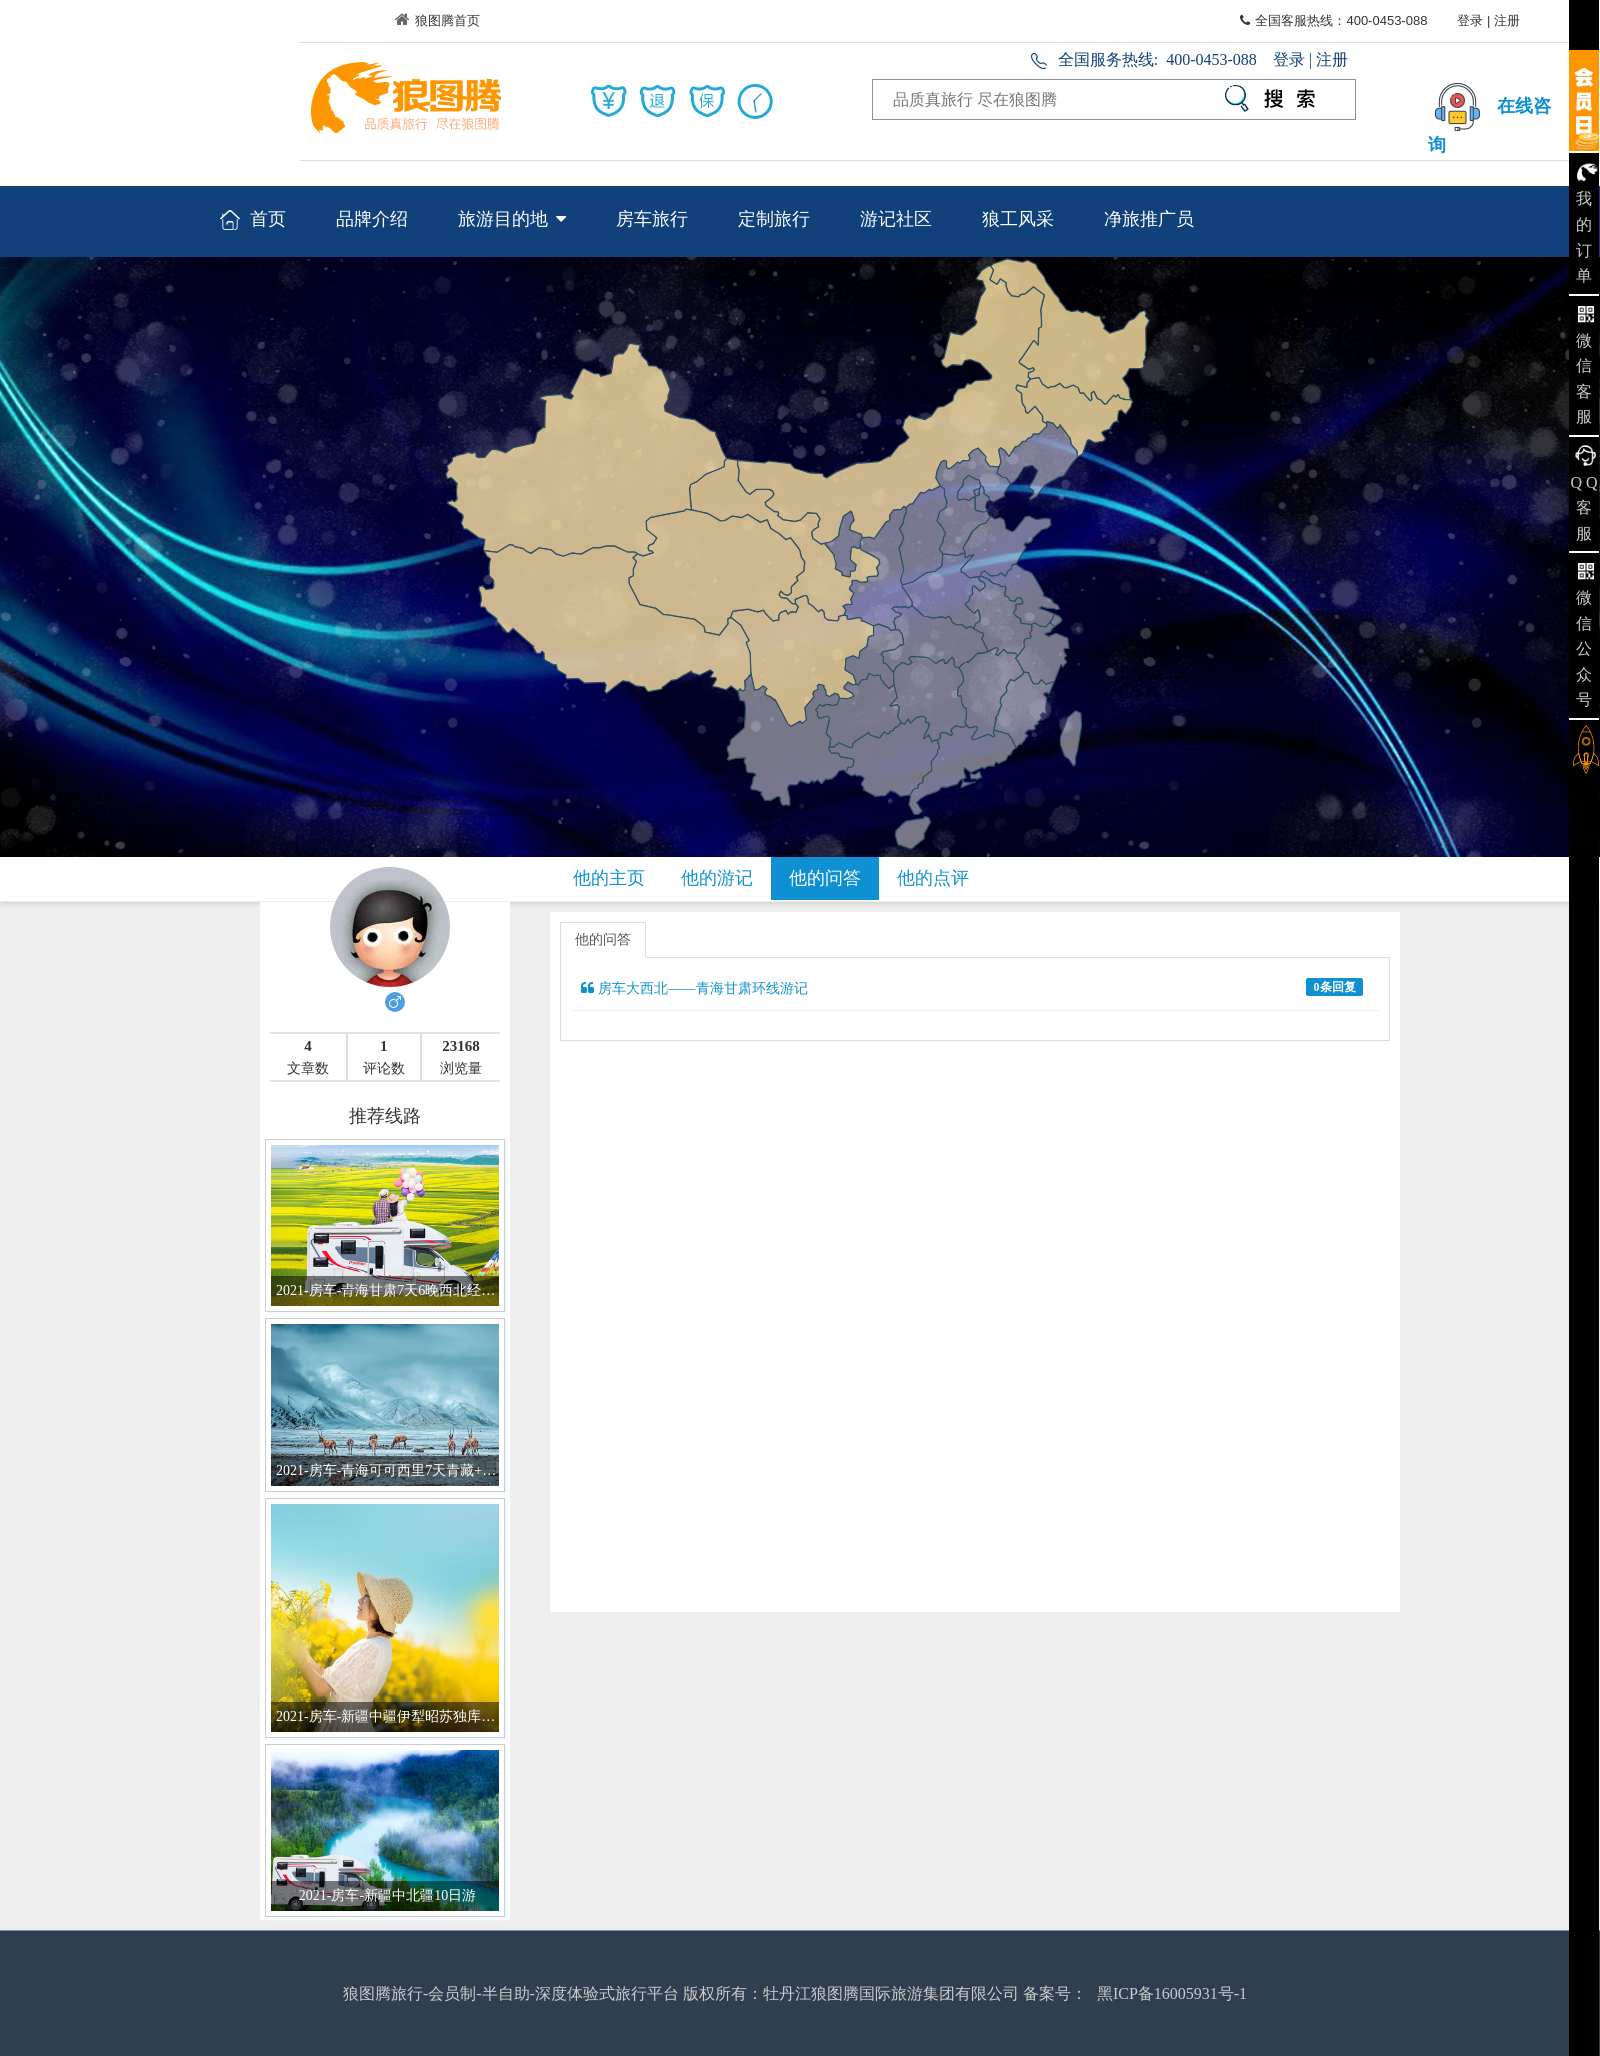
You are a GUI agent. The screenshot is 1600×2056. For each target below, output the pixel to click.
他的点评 (933, 878)
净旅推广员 (1149, 219)
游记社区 (896, 219)
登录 (1470, 20)
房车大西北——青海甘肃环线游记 (972, 987)
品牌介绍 (372, 219)
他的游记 (717, 878)
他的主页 (609, 878)
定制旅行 (774, 219)
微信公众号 (1584, 648)
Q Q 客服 (1583, 508)
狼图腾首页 (437, 20)
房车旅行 (652, 219)
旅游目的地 (512, 219)
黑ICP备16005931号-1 (1172, 1993)
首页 (253, 220)
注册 (1507, 20)
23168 (461, 1046)
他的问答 (825, 878)
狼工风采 (1018, 219)
